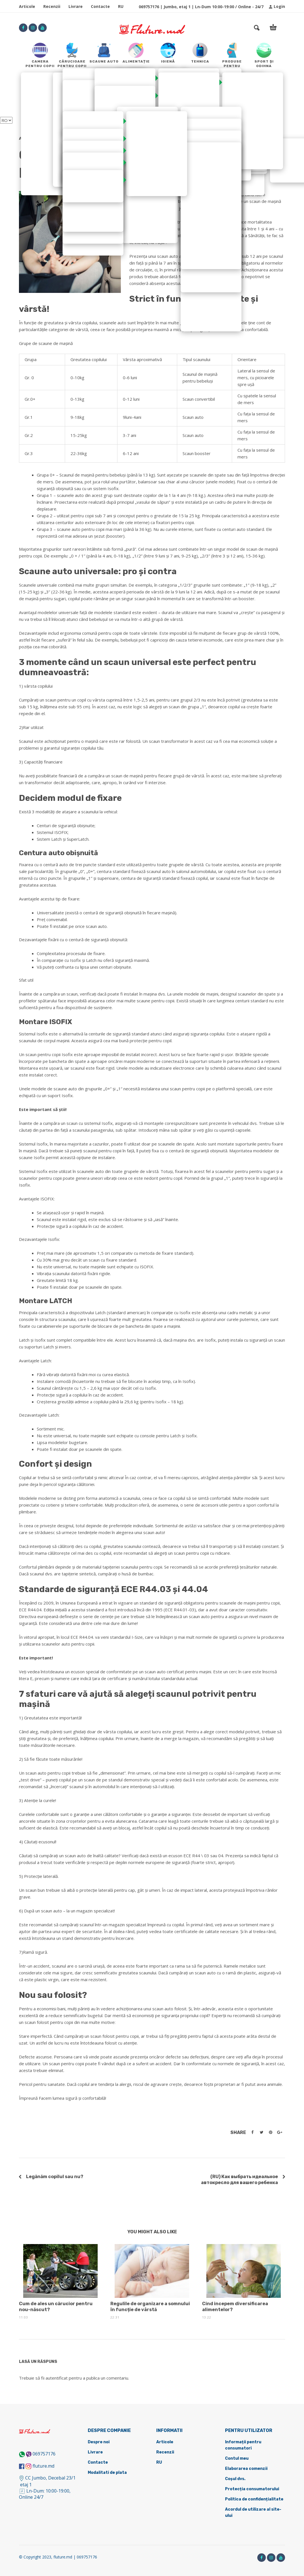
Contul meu (237, 2458)
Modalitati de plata (107, 2472)
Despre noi (99, 2442)
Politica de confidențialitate (254, 2499)
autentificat (57, 2378)
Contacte (100, 6)
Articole (27, 6)
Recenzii (51, 6)
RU (120, 6)
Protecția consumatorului (252, 2489)
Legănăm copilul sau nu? (54, 2176)
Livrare (75, 6)
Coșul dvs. (235, 2478)
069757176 (44, 2454)
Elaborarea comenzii (246, 2468)
